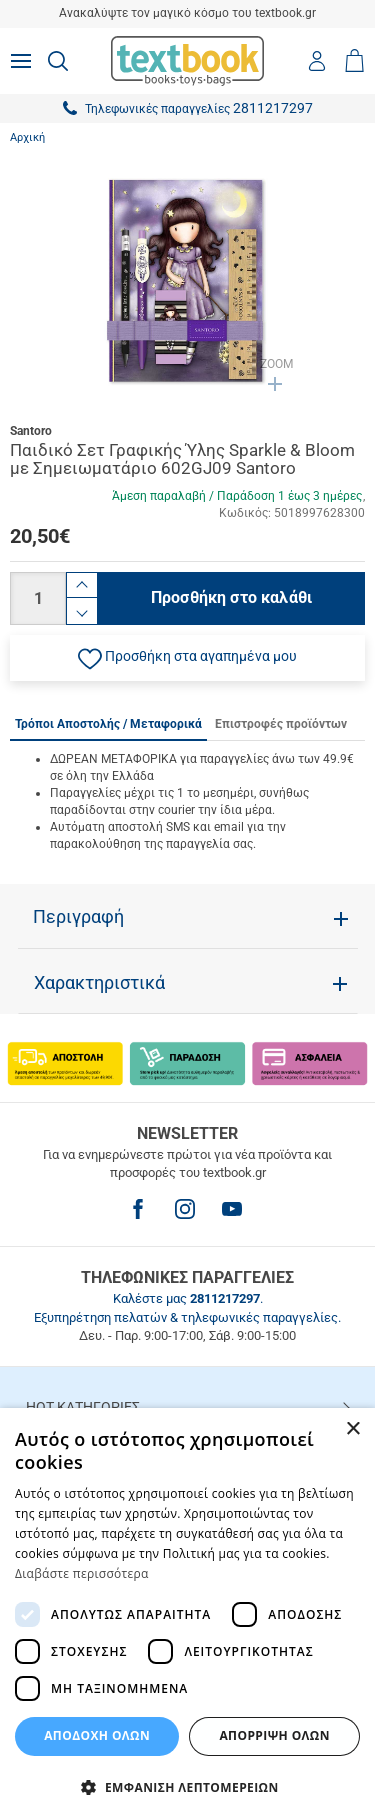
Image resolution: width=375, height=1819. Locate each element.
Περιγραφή (78, 917)
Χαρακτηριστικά (99, 983)
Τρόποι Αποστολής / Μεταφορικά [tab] (108, 724)
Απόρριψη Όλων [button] (274, 1735)
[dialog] (187, 1613)
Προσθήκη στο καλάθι (231, 597)
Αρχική (27, 137)
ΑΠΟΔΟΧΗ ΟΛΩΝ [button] (97, 1735)
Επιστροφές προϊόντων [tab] (281, 724)
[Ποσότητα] (38, 598)
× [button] (352, 1429)
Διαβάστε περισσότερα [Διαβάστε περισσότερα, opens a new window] (82, 1573)
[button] (187, 658)
